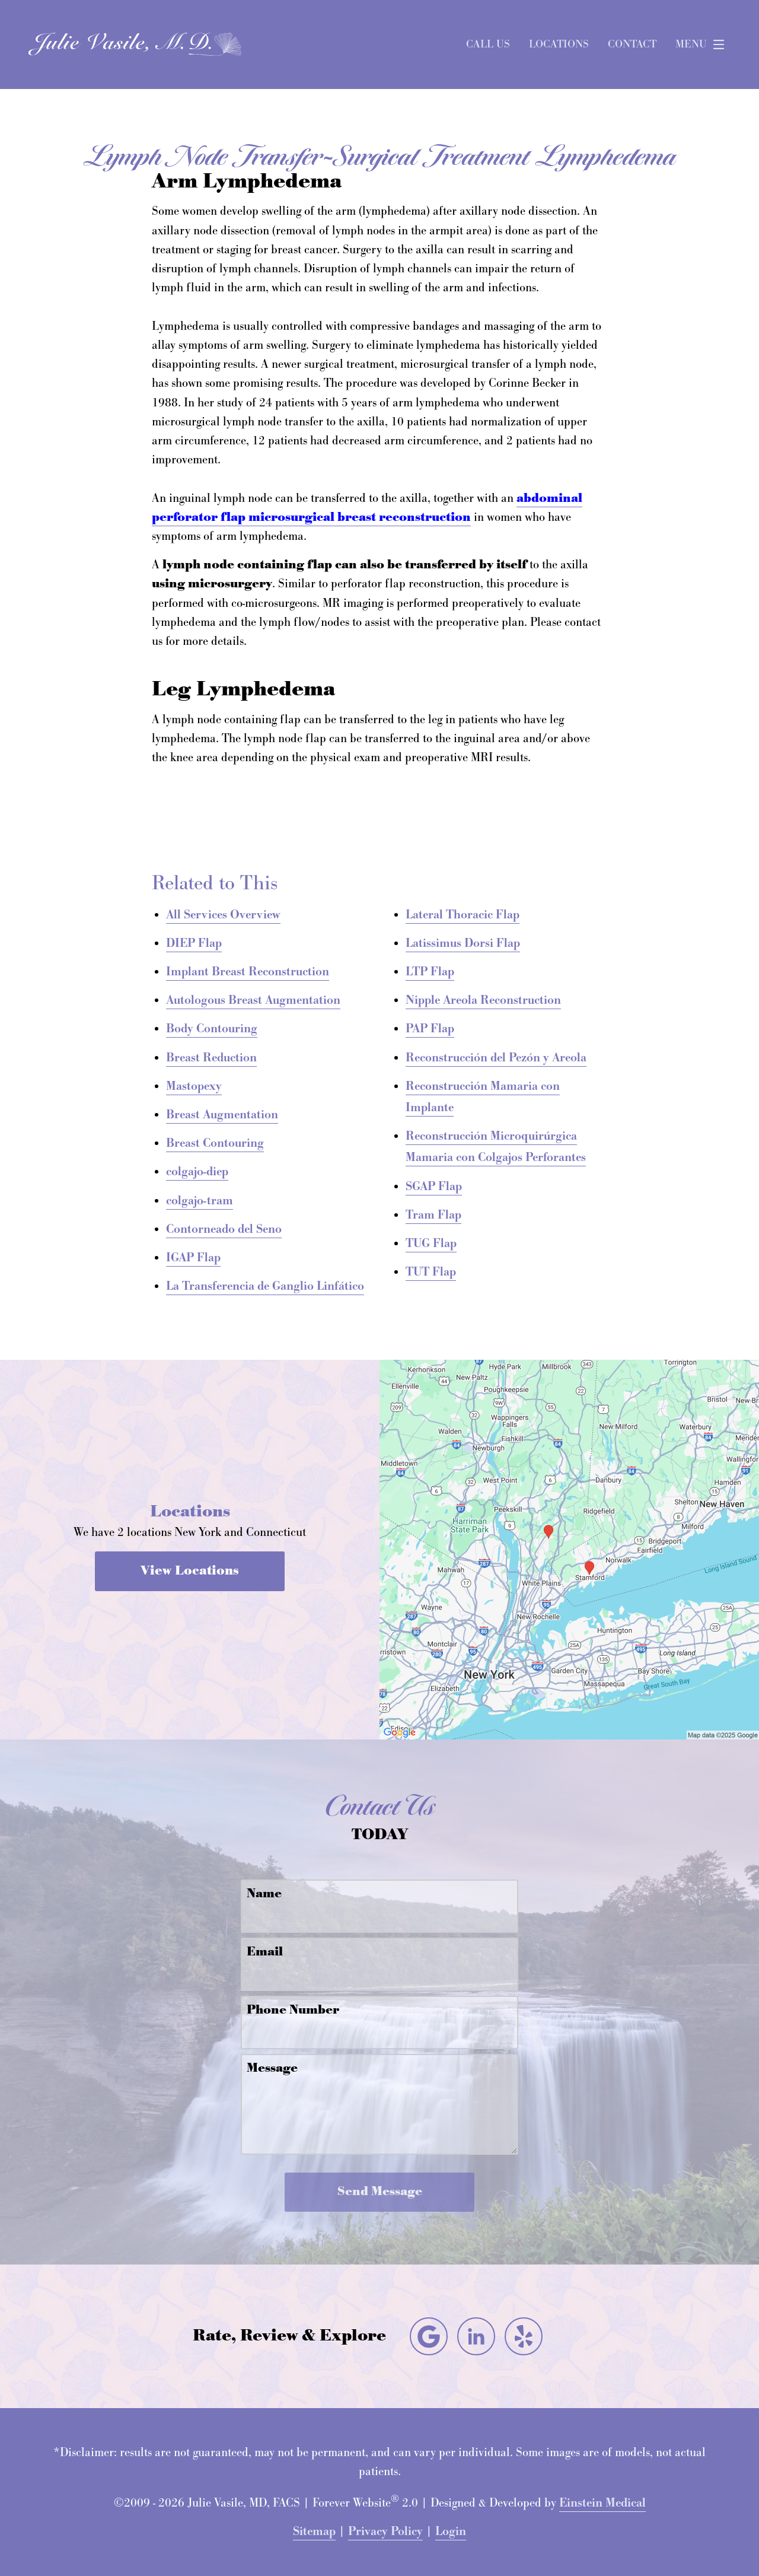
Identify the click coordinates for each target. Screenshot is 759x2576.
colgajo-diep (197, 1171)
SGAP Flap (434, 1186)
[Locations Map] (569, 1548)
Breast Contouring (215, 1143)
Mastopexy (194, 1086)
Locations (559, 44)
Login (450, 2531)
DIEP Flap (194, 943)
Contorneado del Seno (224, 1229)
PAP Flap (430, 1028)
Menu (703, 44)
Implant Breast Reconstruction (247, 971)
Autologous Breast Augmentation (253, 1000)
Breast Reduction (211, 1058)
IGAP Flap (193, 1257)
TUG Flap (431, 1243)
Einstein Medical (602, 2503)
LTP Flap (430, 971)
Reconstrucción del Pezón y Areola (496, 1058)
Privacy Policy (385, 2531)
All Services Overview (223, 915)
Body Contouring (211, 1028)
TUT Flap (431, 1272)
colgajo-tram (199, 1200)
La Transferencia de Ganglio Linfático (265, 1286)
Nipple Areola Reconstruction (483, 1000)
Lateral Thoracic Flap (462, 915)
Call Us (488, 44)
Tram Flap (433, 1215)
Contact (632, 44)
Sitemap (314, 2531)
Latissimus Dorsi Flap (463, 943)
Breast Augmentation (222, 1114)
